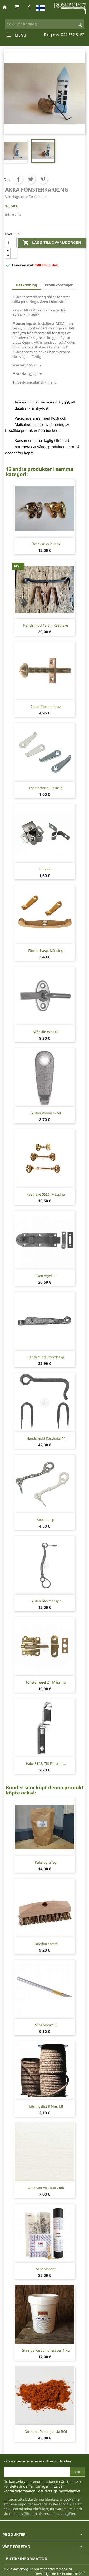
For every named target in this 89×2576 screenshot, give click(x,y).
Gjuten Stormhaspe (45, 1601)
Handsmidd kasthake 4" (46, 1438)
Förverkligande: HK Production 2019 (59, 2573)
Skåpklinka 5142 (45, 1031)
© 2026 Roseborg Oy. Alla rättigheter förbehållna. (38, 2569)
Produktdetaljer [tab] (59, 285)
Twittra (30, 179)
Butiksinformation (27, 2558)
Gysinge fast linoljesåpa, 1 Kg (46, 2350)
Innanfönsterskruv (46, 706)
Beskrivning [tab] (26, 285)
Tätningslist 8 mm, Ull (45, 2106)
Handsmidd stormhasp (45, 1357)
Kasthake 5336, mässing (46, 1194)
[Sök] (45, 24)
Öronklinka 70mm (46, 544)
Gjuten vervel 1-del (45, 1113)
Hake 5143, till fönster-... (46, 1763)
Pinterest (43, 179)
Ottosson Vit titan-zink (46, 2187)
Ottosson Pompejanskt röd (45, 2431)
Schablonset (46, 2269)
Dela (18, 179)
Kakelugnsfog (46, 1862)
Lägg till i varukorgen (52, 243)
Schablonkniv (45, 2025)
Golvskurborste (46, 1943)
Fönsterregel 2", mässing (46, 1682)
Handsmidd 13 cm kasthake (45, 625)
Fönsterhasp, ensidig (45, 788)
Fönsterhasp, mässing (45, 950)
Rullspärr (45, 869)
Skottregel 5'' (46, 1275)
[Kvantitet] (11, 243)
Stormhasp (45, 1519)
